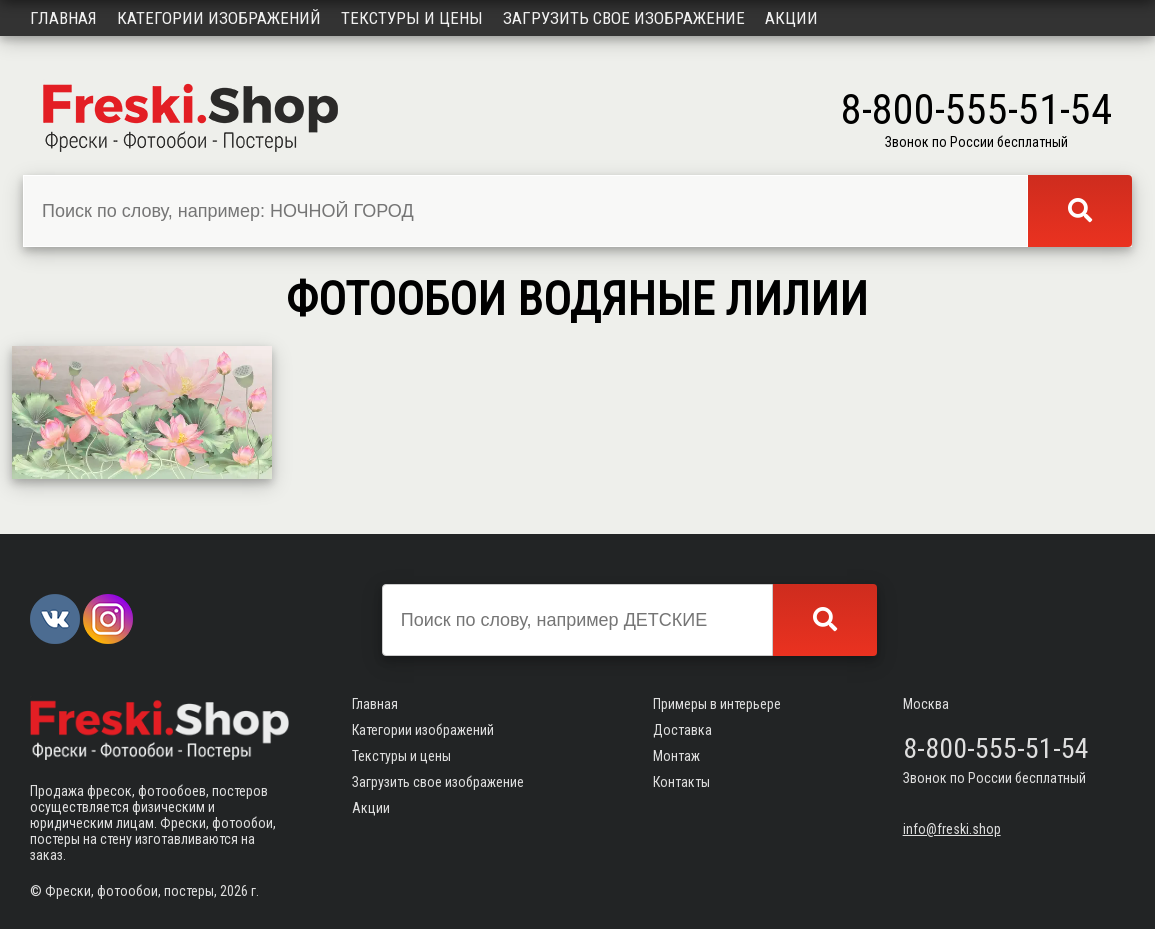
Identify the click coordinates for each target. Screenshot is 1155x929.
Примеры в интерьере (717, 704)
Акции (791, 18)
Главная (63, 18)
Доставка (682, 730)
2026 (234, 891)
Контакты (681, 782)
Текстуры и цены (412, 18)
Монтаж (676, 756)
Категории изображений (219, 18)
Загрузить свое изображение (624, 18)
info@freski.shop (952, 829)
